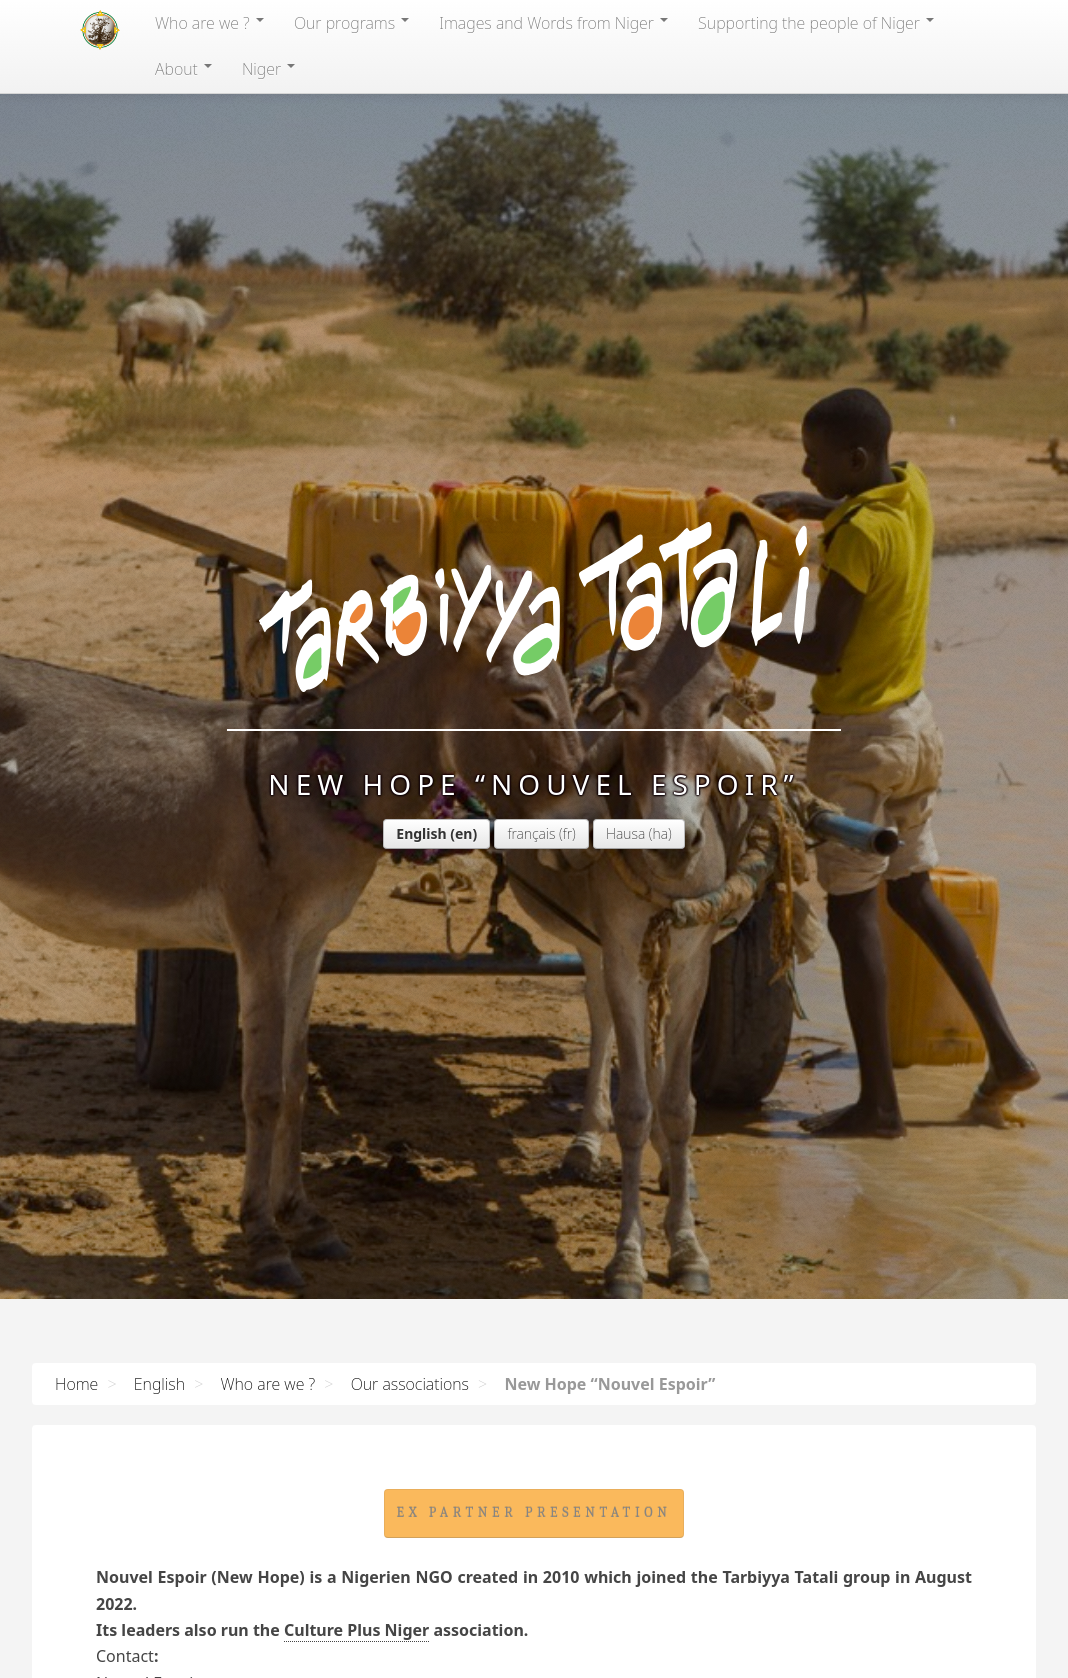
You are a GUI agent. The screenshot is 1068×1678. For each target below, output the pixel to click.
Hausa (625, 833)
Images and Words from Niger (553, 23)
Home (76, 1384)
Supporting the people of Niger (816, 23)
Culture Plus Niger (356, 1630)
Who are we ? (209, 23)
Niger (268, 69)
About (183, 69)
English (421, 833)
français (531, 833)
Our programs (351, 23)
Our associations (410, 1384)
